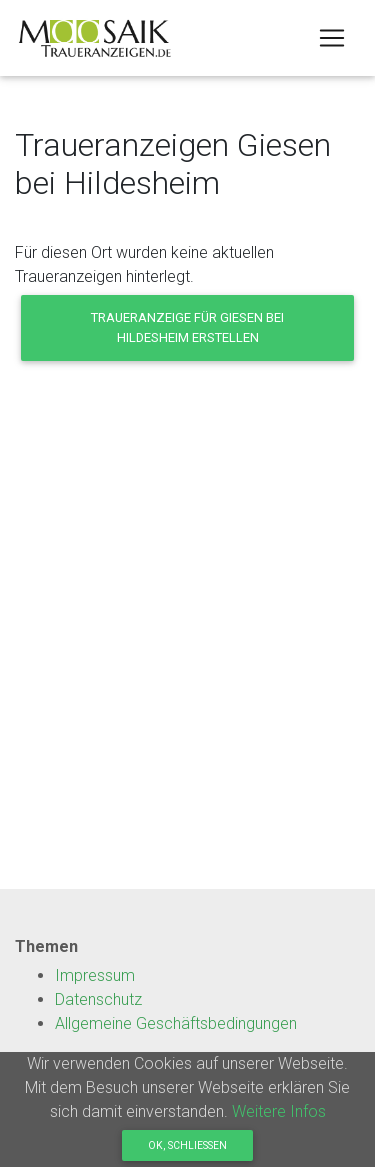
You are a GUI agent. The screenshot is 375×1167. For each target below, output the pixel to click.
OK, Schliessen (187, 1145)
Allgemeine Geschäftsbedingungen (176, 1023)
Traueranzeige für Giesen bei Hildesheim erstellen (187, 327)
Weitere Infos (279, 1111)
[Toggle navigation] (332, 38)
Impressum (95, 975)
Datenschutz (98, 999)
